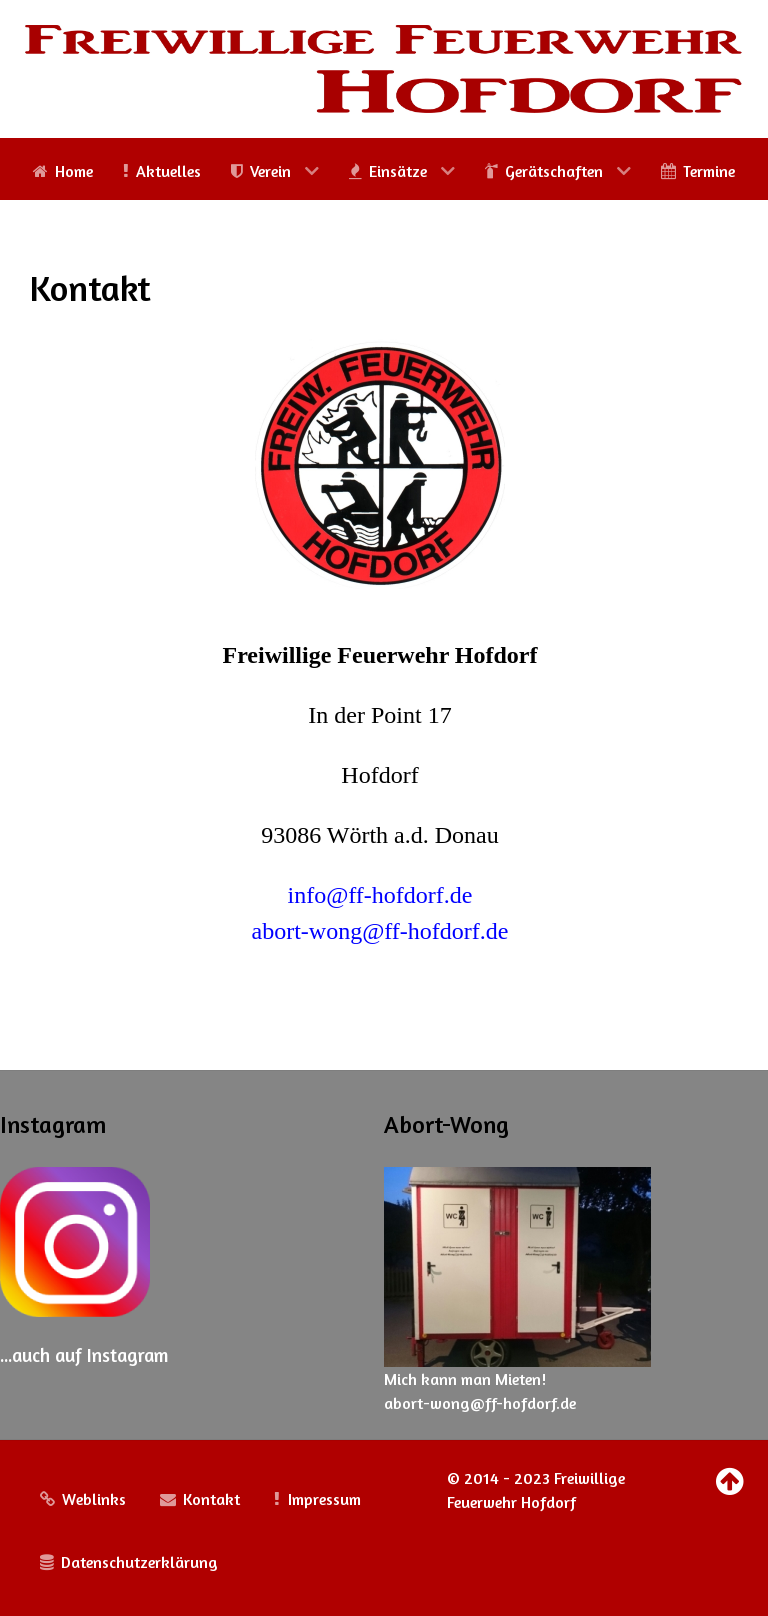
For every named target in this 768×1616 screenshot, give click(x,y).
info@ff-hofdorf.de (380, 895)
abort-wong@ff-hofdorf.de (380, 931)
